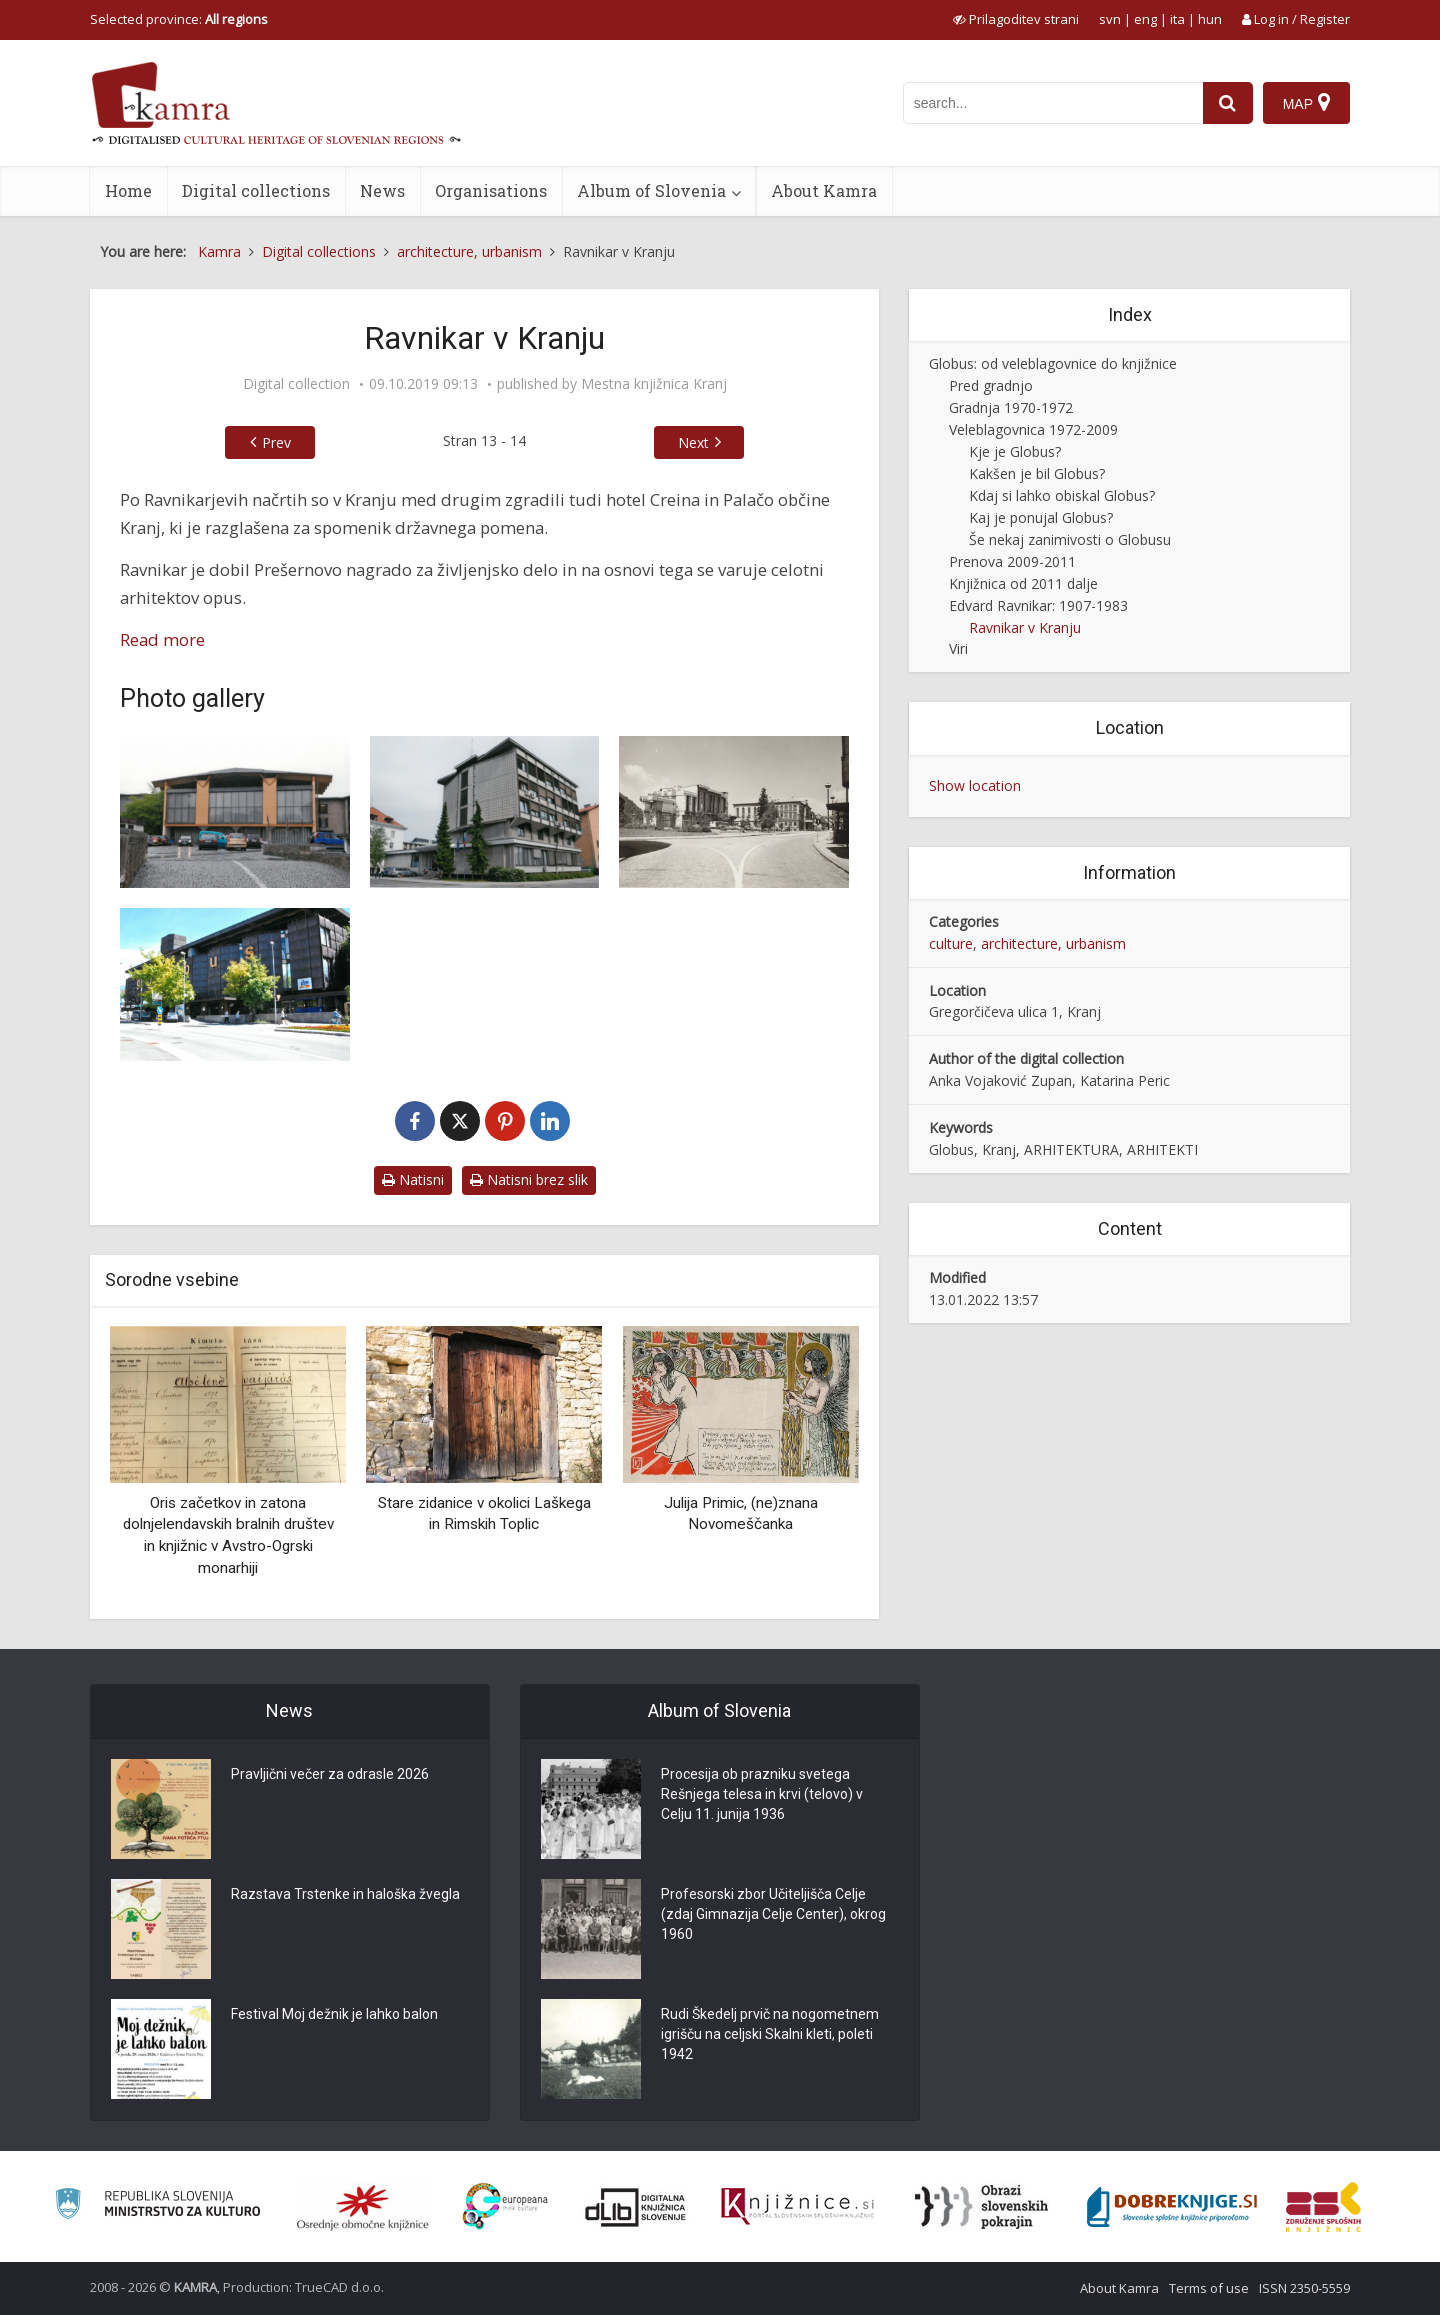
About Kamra (824, 190)
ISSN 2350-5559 (1304, 2288)
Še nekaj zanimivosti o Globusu (1070, 539)
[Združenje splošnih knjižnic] (1323, 2207)
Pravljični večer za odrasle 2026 (330, 1774)
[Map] (1306, 103)
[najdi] (1228, 103)
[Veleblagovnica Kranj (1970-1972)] (235, 984)
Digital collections (256, 190)
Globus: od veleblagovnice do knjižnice (1053, 363)
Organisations (491, 190)
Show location (975, 785)
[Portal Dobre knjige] (1172, 2207)
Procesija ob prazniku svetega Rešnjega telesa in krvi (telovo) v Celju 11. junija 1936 (762, 1794)
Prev (276, 442)
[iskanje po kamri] (1053, 103)
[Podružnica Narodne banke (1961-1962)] (485, 812)
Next (693, 442)
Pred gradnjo (991, 385)
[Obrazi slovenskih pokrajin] (981, 2207)
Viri (958, 648)
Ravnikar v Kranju (1025, 627)
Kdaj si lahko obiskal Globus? (1062, 495)
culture (951, 943)
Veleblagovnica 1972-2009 (1033, 429)
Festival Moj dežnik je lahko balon (334, 2014)
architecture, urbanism (1053, 943)
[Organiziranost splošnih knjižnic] (363, 2207)
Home (128, 190)
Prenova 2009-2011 (1012, 561)
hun (1210, 19)
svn (1110, 19)
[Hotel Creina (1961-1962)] (734, 812)
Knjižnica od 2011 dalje (1023, 583)
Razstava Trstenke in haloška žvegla (345, 1894)
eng (1145, 19)
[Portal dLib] (636, 2207)
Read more (162, 639)
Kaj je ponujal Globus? (1041, 517)
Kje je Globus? (1015, 451)
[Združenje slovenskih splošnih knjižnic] (797, 2207)
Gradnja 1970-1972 (1011, 407)
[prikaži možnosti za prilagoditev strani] (1016, 19)
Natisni (413, 1179)
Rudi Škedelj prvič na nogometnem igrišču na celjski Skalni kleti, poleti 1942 (770, 2034)
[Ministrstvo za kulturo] (157, 2206)
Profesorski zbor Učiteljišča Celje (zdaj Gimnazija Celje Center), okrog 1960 (773, 1914)
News (382, 190)
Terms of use (1209, 2288)
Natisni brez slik (529, 1179)
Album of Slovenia (651, 190)
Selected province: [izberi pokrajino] (179, 19)
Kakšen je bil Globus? (1037, 473)
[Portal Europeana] (505, 2206)
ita (1177, 19)
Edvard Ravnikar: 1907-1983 (1038, 605)
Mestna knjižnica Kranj (654, 384)
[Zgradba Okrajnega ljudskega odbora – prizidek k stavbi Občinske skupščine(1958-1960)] (235, 812)
